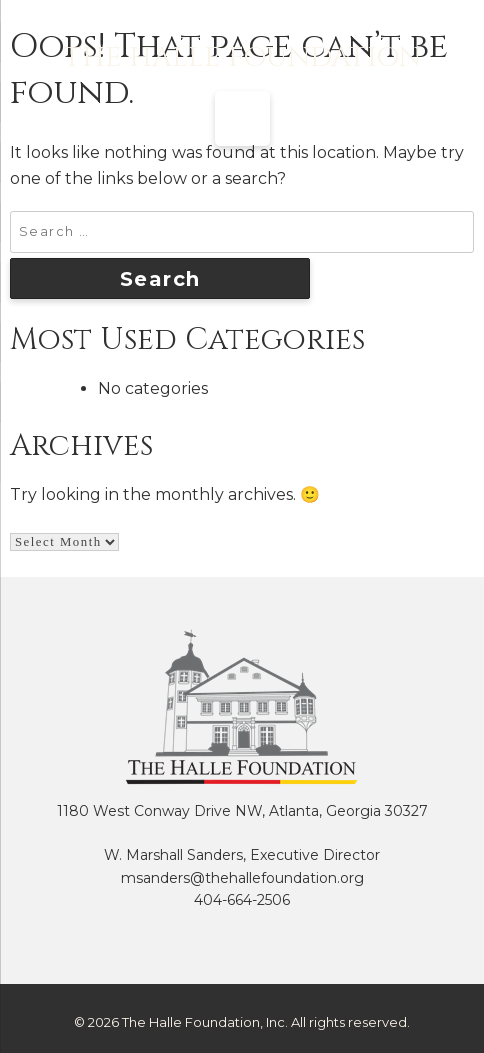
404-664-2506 (242, 900)
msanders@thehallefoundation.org (242, 878)
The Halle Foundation (242, 57)
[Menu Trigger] (242, 118)
